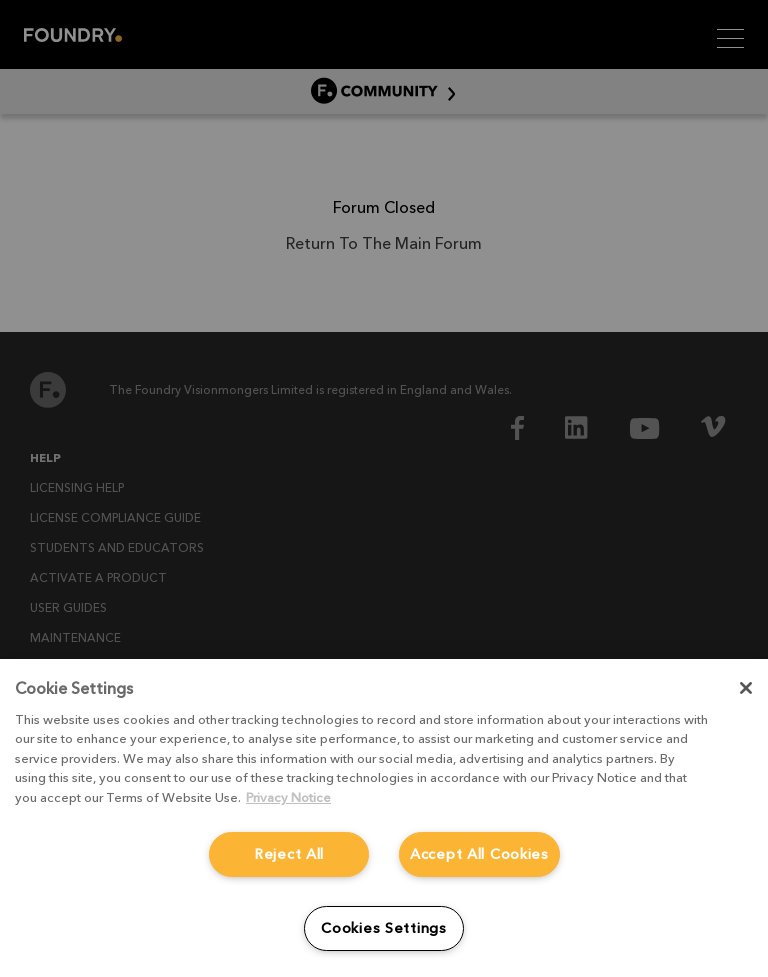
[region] (384, 818)
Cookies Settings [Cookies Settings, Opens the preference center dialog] (384, 928)
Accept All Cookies (479, 854)
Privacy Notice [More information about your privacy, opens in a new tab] (288, 797)
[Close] (746, 688)
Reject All (289, 854)
